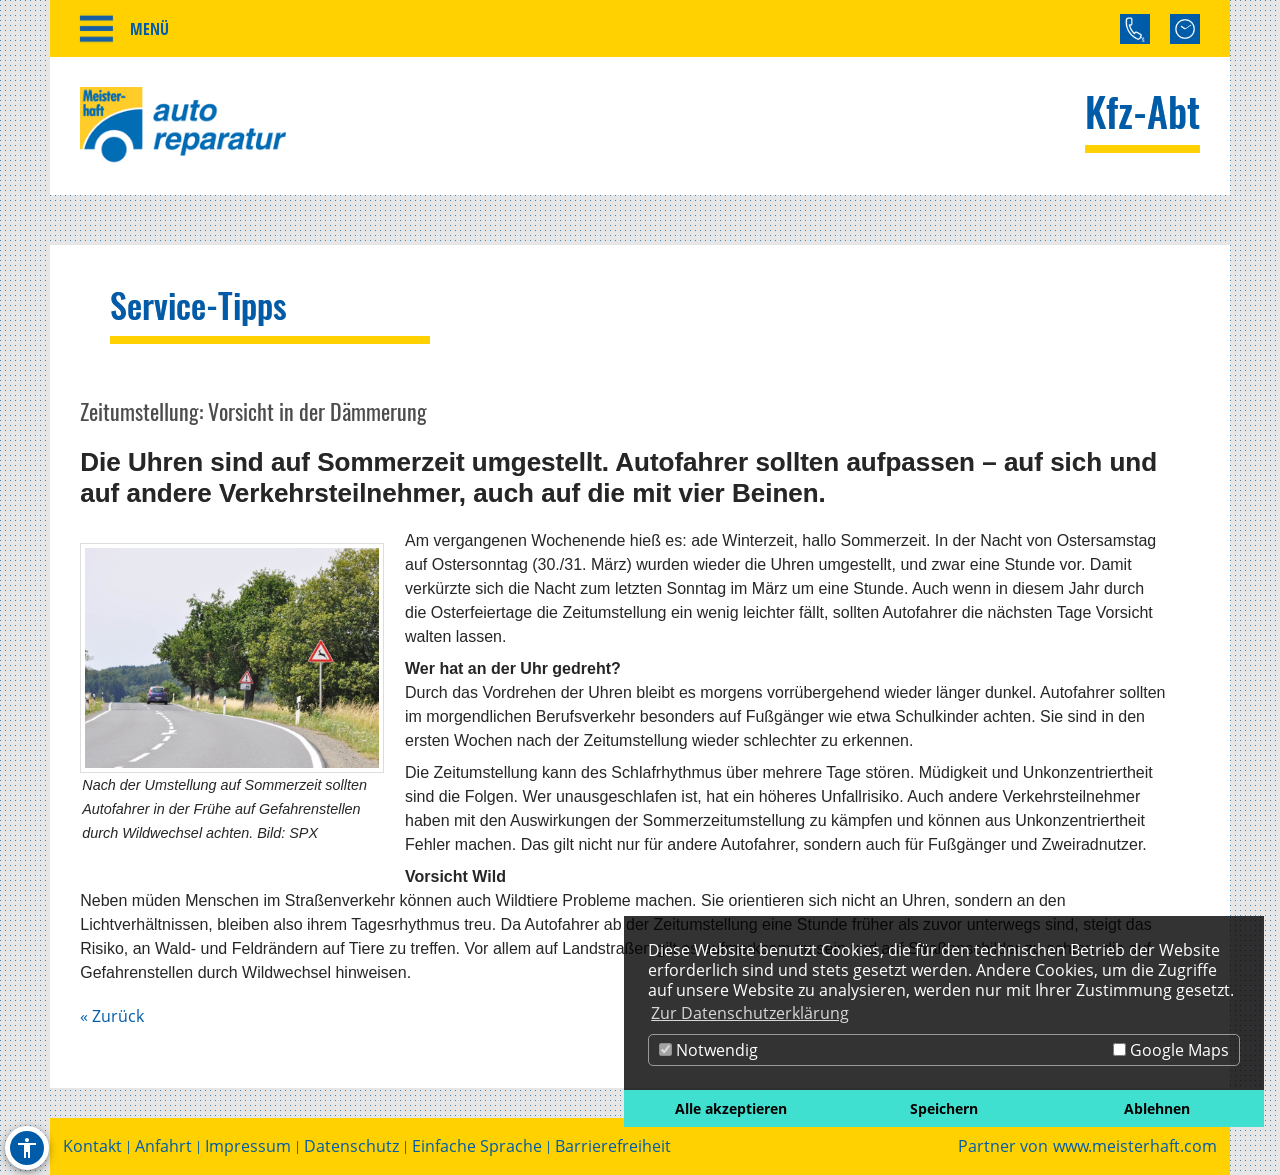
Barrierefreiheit (613, 1146)
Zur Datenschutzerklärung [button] (750, 1013)
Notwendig (708, 1050)
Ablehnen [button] (1157, 1108)
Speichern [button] (944, 1108)
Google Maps (1171, 1050)
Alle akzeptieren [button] (731, 1108)
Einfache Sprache (477, 1146)
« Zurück (112, 1016)
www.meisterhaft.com (1135, 1146)
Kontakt (92, 1146)
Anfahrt (163, 1146)
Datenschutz (351, 1146)
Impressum (248, 1146)
